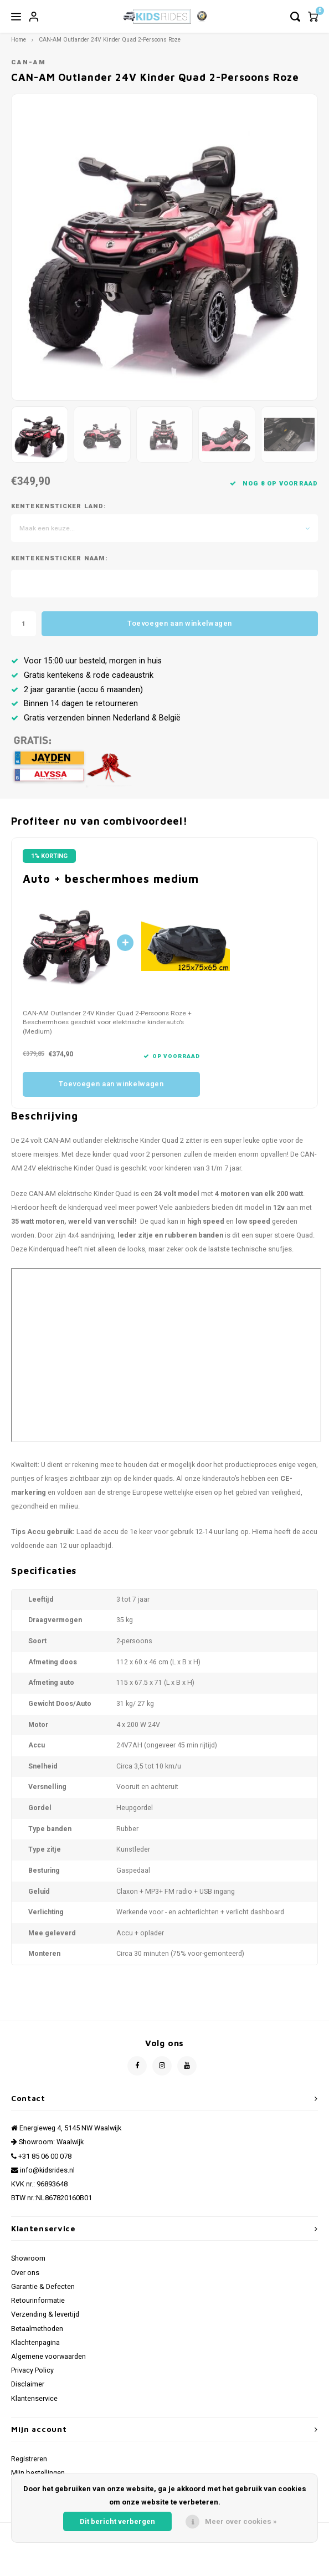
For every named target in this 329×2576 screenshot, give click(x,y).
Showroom (28, 2258)
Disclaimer (27, 2384)
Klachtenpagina (35, 2343)
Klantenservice (34, 2399)
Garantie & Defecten (43, 2287)
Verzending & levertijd (45, 2314)
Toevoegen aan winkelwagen (179, 623)
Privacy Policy (32, 2370)
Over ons (25, 2273)
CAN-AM (28, 62)
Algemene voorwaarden (48, 2357)
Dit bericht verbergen (117, 2521)
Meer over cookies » (241, 2521)
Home (18, 39)
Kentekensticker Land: (58, 506)
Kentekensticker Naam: (59, 558)
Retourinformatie (38, 2301)
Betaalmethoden (37, 2329)
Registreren (29, 2459)
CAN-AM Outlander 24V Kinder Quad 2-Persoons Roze (110, 39)
